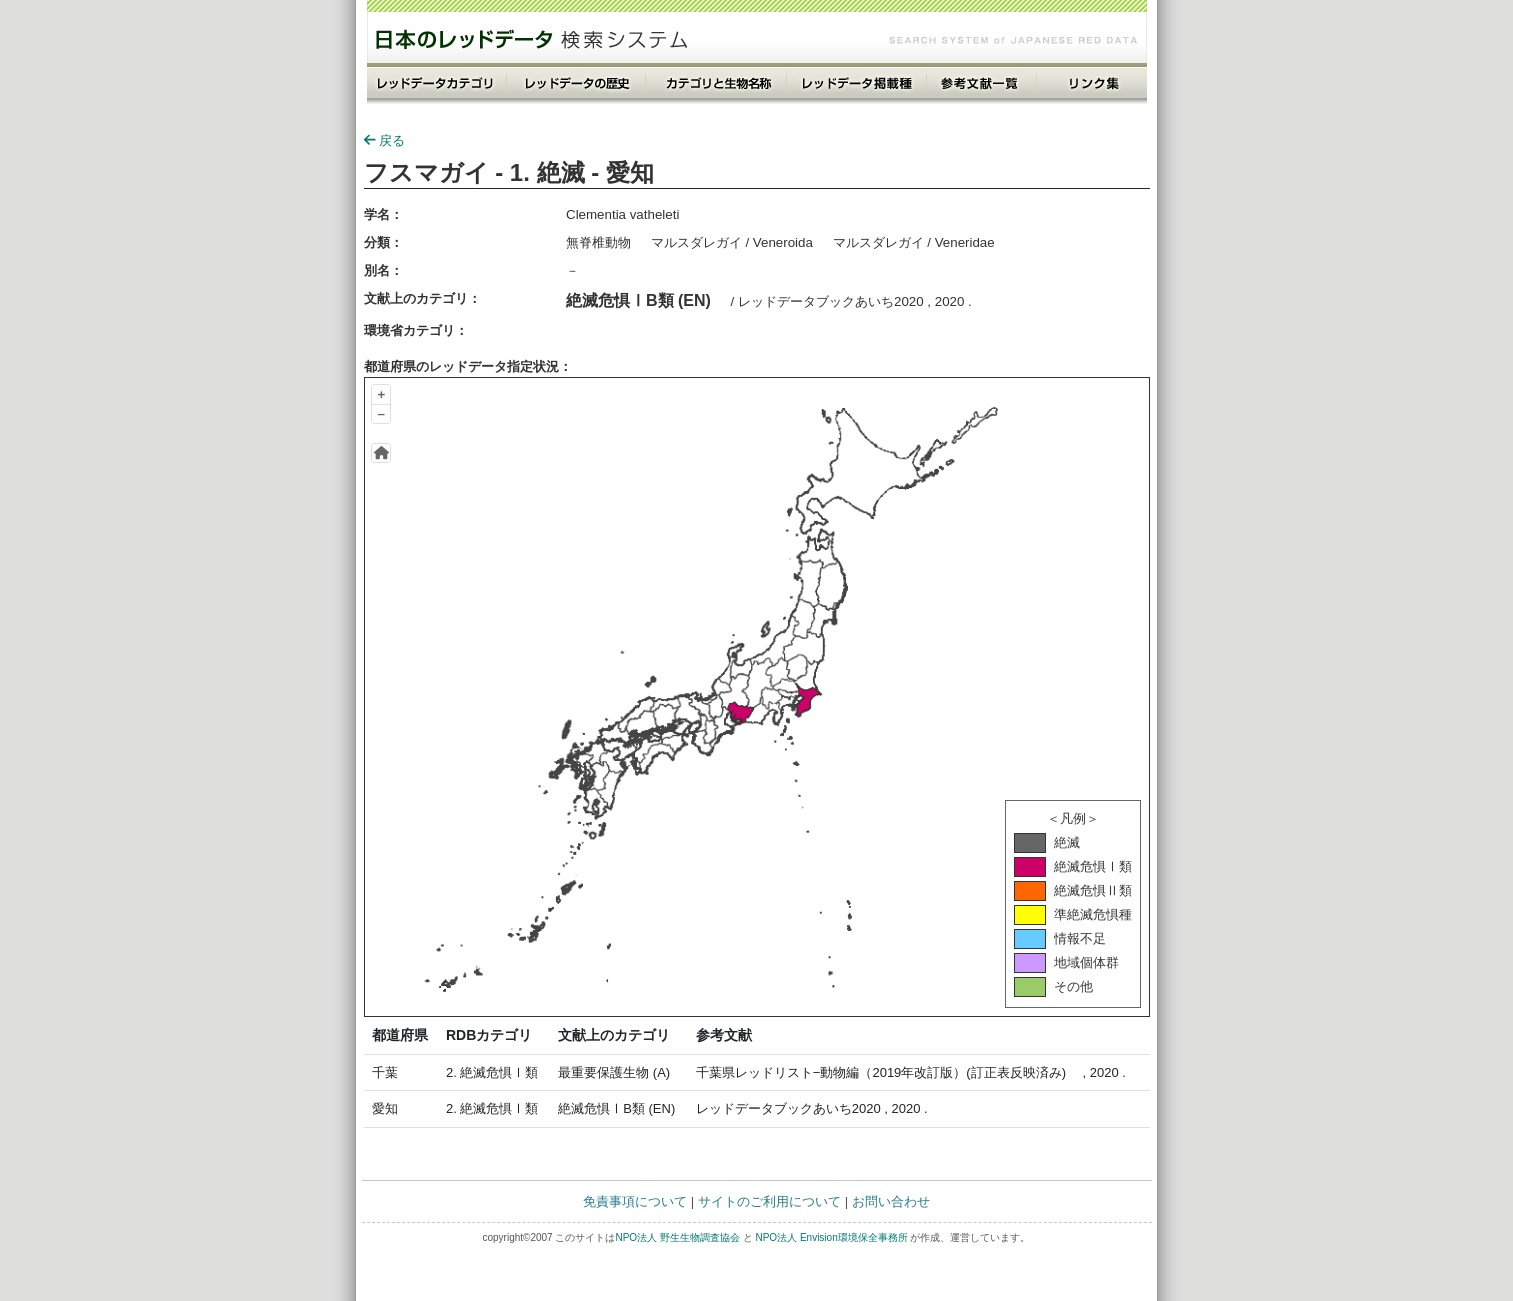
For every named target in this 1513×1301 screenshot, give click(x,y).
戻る (384, 140)
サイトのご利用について (769, 1201)
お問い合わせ (891, 1201)
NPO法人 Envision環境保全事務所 (831, 1237)
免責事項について (635, 1201)
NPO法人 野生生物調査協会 (677, 1237)
